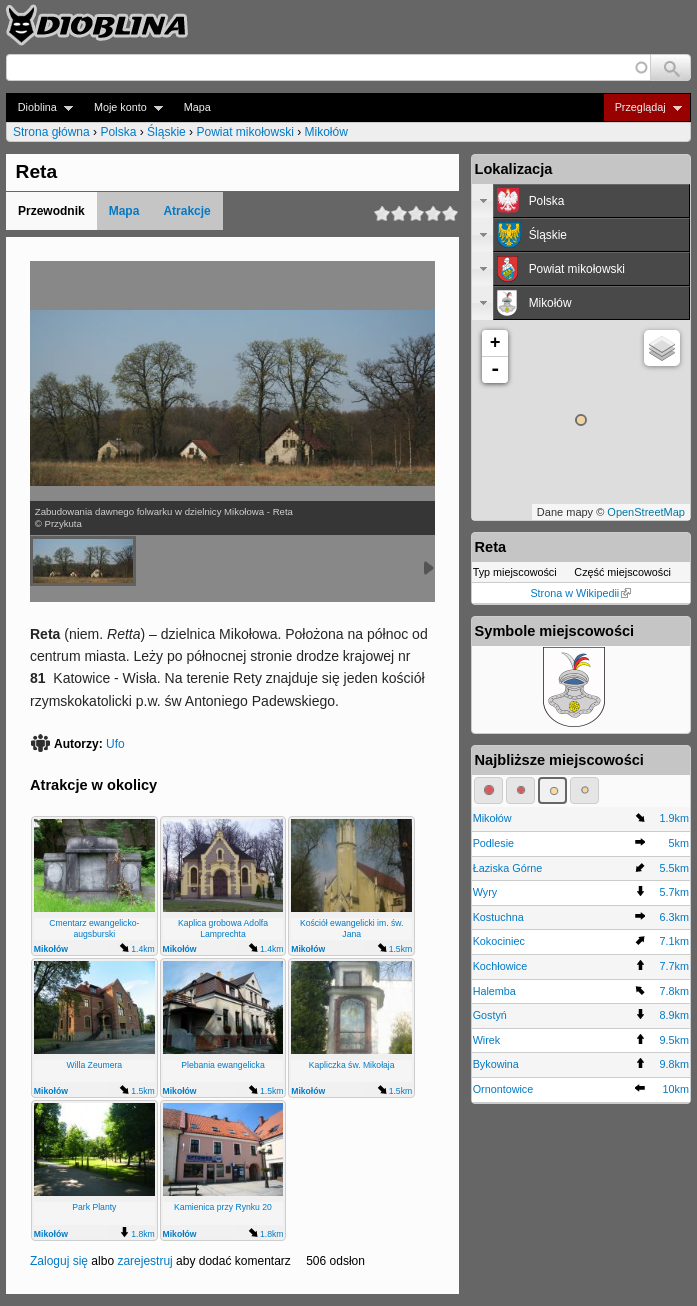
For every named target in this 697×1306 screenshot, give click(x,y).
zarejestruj (144, 1261)
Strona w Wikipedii (580, 593)
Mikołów (325, 132)
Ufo (115, 744)
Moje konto (122, 107)
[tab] (581, 201)
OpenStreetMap (646, 512)
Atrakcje (186, 211)
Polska (118, 132)
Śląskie (166, 132)
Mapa (197, 107)
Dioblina (39, 107)
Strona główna (51, 132)
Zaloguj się (59, 1261)
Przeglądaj (642, 107)
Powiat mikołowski (244, 132)
